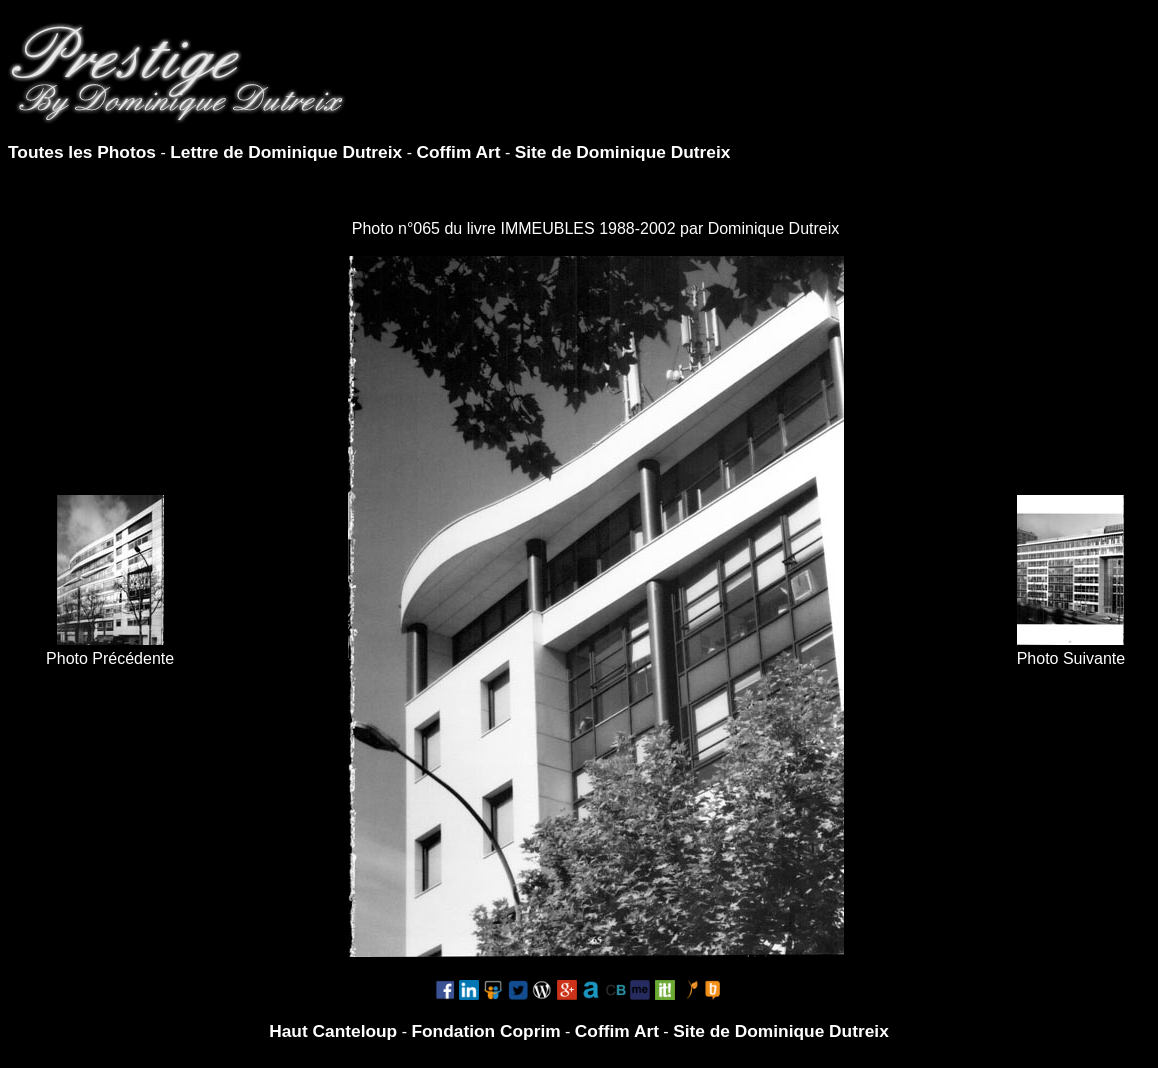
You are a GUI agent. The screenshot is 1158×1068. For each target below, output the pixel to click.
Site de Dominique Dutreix (623, 152)
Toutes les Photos (82, 152)
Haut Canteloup (333, 1031)
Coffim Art (458, 152)
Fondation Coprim (485, 1031)
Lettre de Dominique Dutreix (286, 152)
